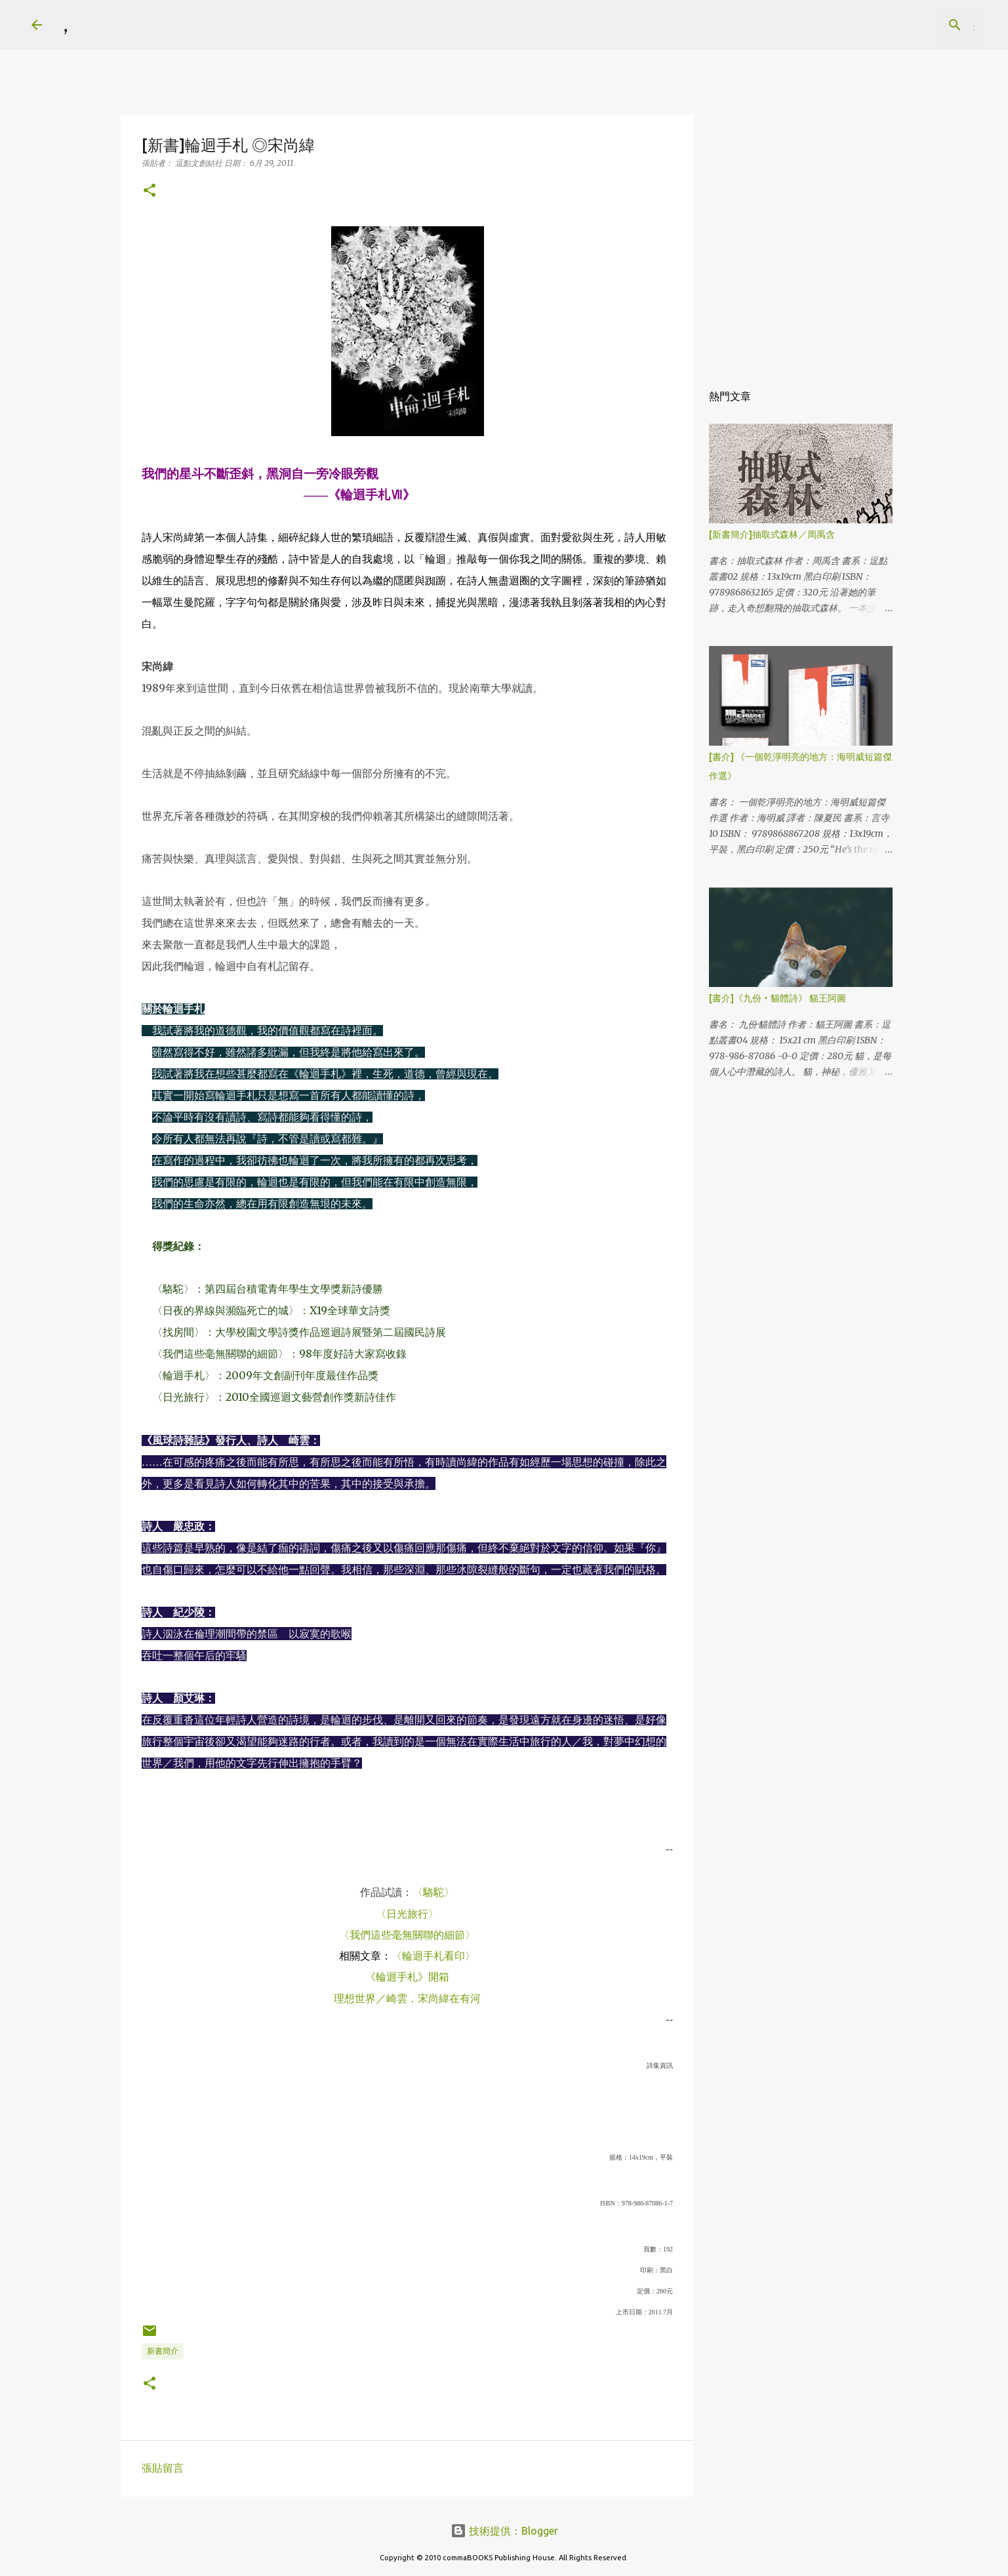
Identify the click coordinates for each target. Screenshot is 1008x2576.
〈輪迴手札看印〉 (433, 1955)
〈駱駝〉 (433, 1892)
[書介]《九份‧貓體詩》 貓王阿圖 (777, 998)
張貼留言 (163, 2468)
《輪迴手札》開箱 (407, 1976)
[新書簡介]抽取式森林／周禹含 (772, 534)
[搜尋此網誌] (911, 25)
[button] (149, 191)
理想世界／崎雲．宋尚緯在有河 (407, 1998)
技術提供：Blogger (504, 2531)
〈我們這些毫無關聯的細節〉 (407, 1934)
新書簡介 (162, 2350)
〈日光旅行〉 (407, 1913)
